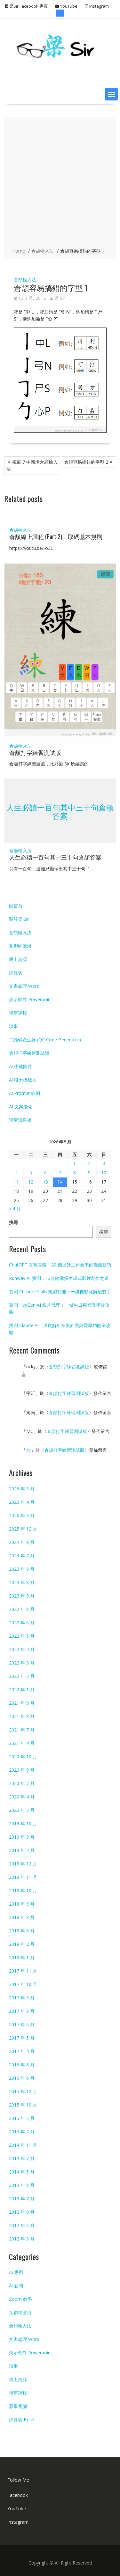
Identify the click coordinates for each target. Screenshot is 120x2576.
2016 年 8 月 (22, 2065)
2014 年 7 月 (22, 2158)
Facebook (17, 2495)
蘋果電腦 (18, 2406)
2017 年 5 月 (22, 2038)
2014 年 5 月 (22, 2172)
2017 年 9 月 (22, 1998)
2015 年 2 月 (22, 2132)
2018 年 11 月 (23, 1877)
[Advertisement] (60, 183)
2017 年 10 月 (23, 1984)
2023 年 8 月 (22, 1582)
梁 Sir (57, 298)
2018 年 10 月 (23, 1890)
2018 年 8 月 (22, 1917)
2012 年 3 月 (22, 2239)
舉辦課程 (18, 1013)
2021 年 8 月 (22, 1716)
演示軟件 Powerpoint (30, 999)
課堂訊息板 (20, 1120)
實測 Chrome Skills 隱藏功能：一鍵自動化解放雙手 (60, 1291)
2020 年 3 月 (22, 1810)
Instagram (17, 2522)
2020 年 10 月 (23, 1756)
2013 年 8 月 (22, 2185)
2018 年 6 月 (22, 1931)
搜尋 (13, 1222)
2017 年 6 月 (22, 2024)
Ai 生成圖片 (20, 1066)
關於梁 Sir (19, 919)
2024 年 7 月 (22, 1556)
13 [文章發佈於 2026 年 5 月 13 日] (45, 1182)
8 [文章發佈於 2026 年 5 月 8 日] (74, 1173)
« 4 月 (15, 1209)
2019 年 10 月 (23, 1823)
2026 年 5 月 (22, 1489)
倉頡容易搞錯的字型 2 (86, 462)
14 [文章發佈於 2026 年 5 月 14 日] (59, 1182)
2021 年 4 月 (22, 1743)
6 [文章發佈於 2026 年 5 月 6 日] (45, 1173)
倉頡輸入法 (25, 280)
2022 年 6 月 (22, 1623)
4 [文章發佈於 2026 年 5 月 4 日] (16, 1173)
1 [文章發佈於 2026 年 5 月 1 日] (74, 1163)
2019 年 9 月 (22, 1837)
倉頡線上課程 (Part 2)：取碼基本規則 (55, 536)
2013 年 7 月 (22, 2199)
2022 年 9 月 (22, 1596)
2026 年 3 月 (22, 1515)
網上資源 (18, 959)
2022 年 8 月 (22, 1609)
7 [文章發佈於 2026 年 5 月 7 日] (60, 1173)
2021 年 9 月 (22, 1703)
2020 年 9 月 (22, 1770)
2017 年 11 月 (23, 1971)
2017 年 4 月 (22, 2051)
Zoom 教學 (20, 2299)
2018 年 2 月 (22, 1944)
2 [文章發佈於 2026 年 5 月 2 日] (89, 1163)
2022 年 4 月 (22, 1649)
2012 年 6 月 (22, 2225)
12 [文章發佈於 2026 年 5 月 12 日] (30, 1182)
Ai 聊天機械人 (22, 1080)
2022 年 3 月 (22, 1663)
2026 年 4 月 (22, 1502)
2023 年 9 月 (22, 1569)
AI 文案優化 (20, 1106)
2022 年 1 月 (22, 1690)
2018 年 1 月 (22, 1957)
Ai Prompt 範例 (24, 1093)
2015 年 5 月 (22, 2118)
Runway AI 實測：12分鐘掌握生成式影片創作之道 (59, 1278)
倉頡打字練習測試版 (35, 752)
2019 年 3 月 (22, 1850)
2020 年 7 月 (22, 1783)
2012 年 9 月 (22, 2212)
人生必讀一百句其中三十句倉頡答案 (60, 811)
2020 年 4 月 (22, 1797)
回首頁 (15, 906)
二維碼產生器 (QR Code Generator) (45, 1040)
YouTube (16, 2509)
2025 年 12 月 (23, 1529)
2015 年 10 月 (23, 2105)
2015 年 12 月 (23, 2091)
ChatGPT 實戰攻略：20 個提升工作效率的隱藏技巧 (60, 1265)
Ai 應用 (16, 2272)
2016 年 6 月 (22, 2078)
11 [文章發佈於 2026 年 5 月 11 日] (16, 1182)
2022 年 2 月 (22, 1676)
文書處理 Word (24, 986)
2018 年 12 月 (23, 1864)
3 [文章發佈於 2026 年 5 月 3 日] (103, 1163)
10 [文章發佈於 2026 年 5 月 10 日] (103, 1173)
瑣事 (13, 1026)
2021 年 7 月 (22, 1730)
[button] (111, 94)
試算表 (15, 973)
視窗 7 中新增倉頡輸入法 (32, 465)
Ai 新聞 (16, 2286)
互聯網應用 (20, 946)
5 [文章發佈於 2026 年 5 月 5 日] (30, 1173)
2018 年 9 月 (22, 1904)
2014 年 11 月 (23, 2145)
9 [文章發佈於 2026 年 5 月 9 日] (89, 1173)
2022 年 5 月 (22, 1636)
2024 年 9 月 (22, 1542)
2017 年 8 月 (22, 2011)
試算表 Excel (21, 2420)
